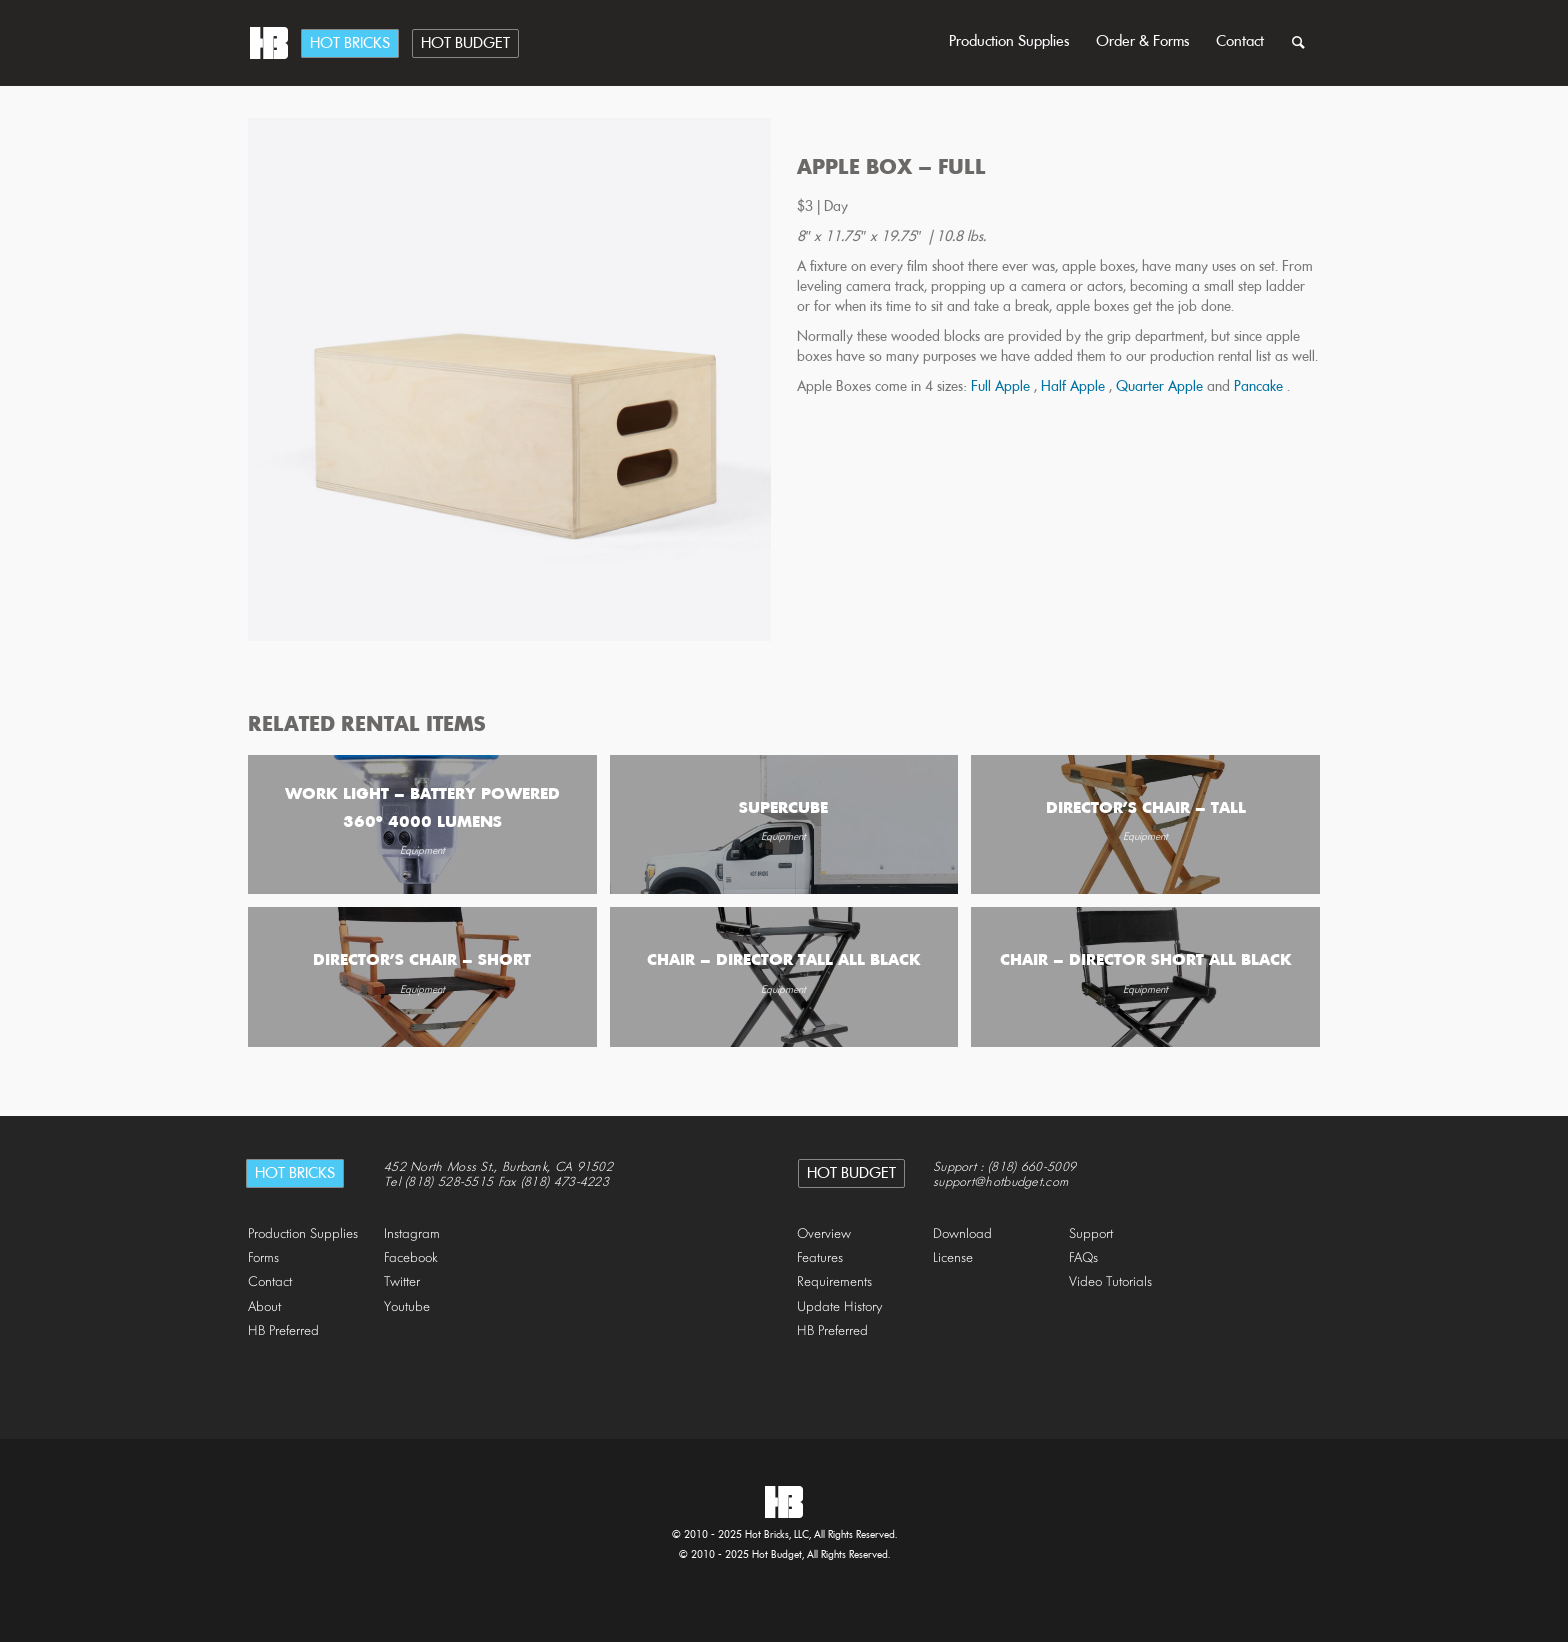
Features (820, 1258)
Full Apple (1002, 387)
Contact (1240, 42)
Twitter (402, 1282)
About (264, 1307)
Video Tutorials (1110, 1282)
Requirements (834, 1282)
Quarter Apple (1161, 387)
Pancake (1260, 387)
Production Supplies (1009, 42)
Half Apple (1075, 387)
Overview (824, 1234)
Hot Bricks (350, 44)
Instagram (412, 1234)
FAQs (1083, 1258)
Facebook (411, 1258)
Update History (840, 1307)
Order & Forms (1143, 42)
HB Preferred (283, 1331)
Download (962, 1234)
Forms (263, 1258)
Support (1091, 1234)
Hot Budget (465, 44)
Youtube (407, 1307)
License (953, 1258)
